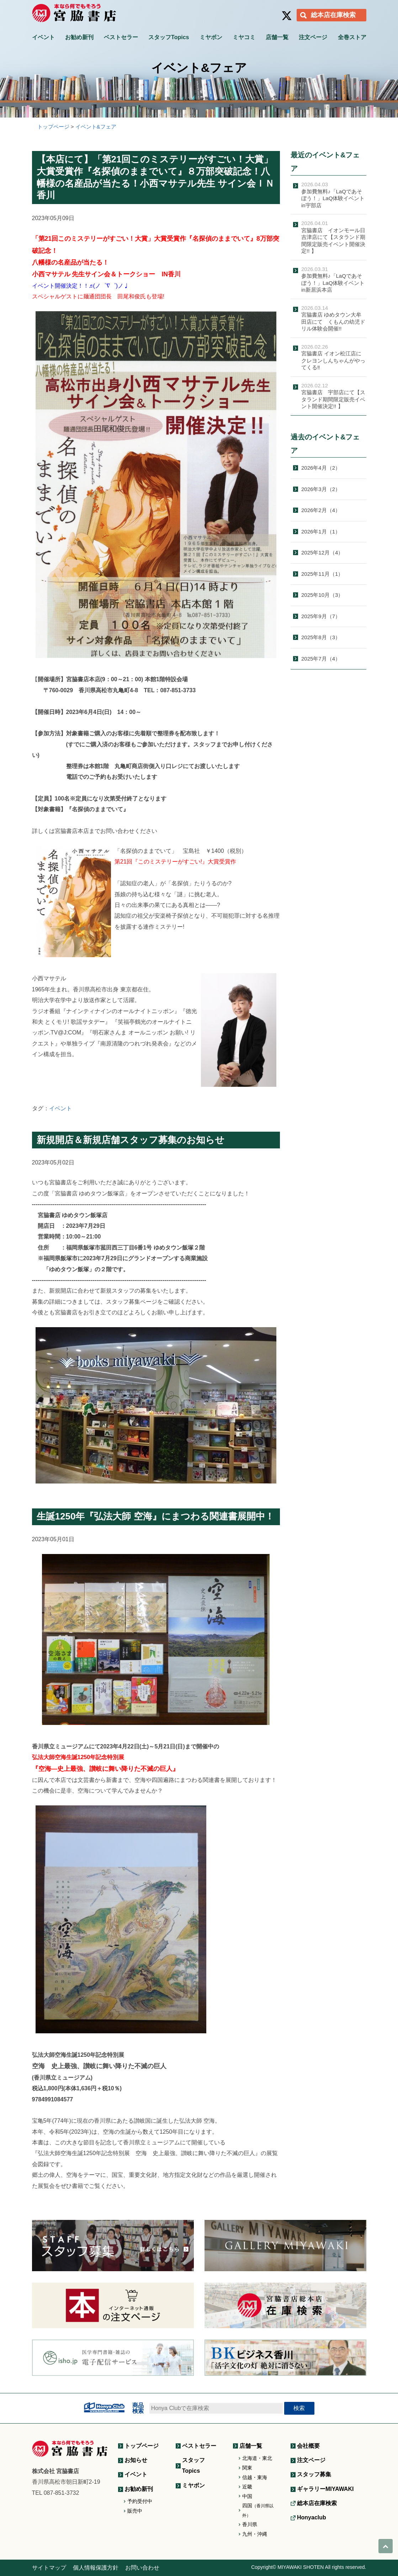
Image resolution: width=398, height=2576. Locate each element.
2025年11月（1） (322, 574)
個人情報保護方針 (95, 2568)
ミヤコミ (244, 37)
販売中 (134, 2511)
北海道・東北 (257, 2458)
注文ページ (313, 37)
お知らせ (135, 2460)
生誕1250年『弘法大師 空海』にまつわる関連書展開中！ (155, 1516)
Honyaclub (311, 2517)
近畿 (247, 2486)
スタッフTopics (168, 37)
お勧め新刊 (79, 37)
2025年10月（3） (322, 595)
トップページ (141, 2446)
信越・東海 (254, 2477)
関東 (247, 2468)
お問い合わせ (142, 2568)
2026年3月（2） (320, 489)
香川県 (249, 2524)
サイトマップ (49, 2568)
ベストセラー (121, 37)
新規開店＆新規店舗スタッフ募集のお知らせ (130, 1140)
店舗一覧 (277, 37)
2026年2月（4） (320, 510)
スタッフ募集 (314, 2474)
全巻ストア (352, 37)
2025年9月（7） (320, 616)
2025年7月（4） (320, 659)
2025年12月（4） (322, 552)
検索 (299, 2408)
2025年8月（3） (320, 637)
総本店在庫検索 (333, 15)
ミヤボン (211, 37)
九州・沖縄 (254, 2534)
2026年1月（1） (320, 531)
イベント (43, 37)
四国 (258, 2510)
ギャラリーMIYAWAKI (325, 2489)
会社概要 (308, 2446)
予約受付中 (139, 2501)
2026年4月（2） (320, 468)
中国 (247, 2496)
